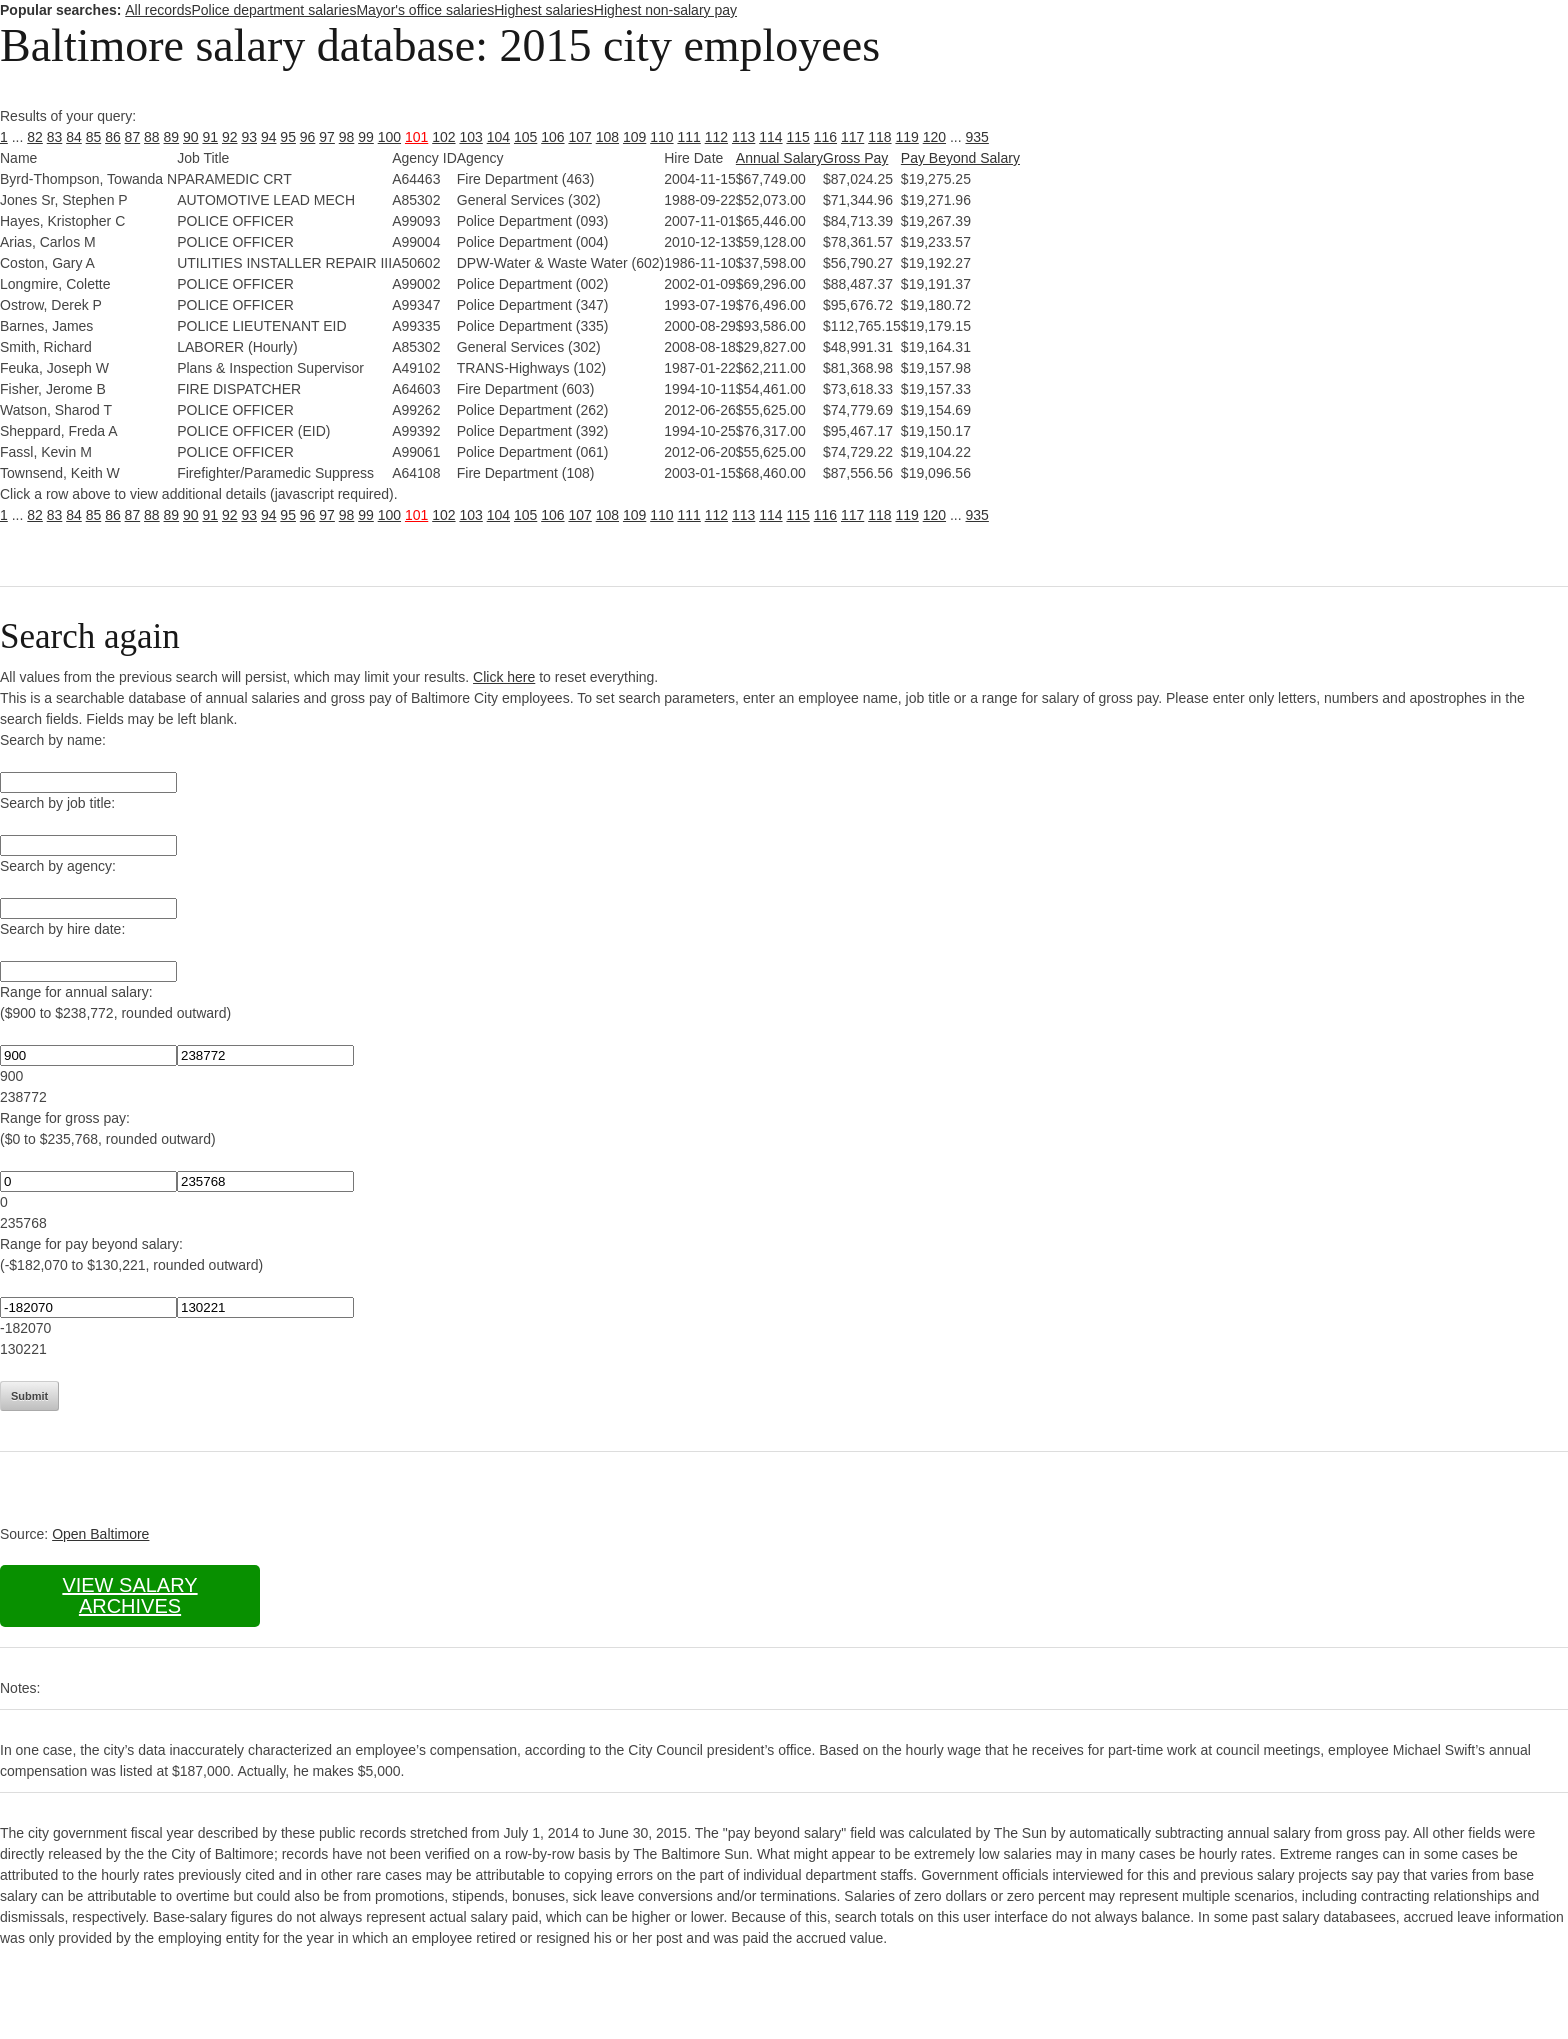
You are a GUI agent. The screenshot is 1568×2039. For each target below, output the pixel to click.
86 (113, 137)
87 (133, 137)
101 (416, 137)
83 (55, 137)
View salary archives (129, 1595)
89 (172, 137)
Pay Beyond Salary (960, 158)
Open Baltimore (100, 1534)
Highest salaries (544, 10)
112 (716, 137)
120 (934, 137)
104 (498, 137)
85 (94, 137)
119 (906, 137)
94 (269, 137)
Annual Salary (779, 158)
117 (852, 137)
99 (366, 137)
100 (389, 137)
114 (770, 137)
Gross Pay (855, 158)
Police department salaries (273, 10)
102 (443, 137)
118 (879, 137)
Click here (504, 677)
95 (288, 137)
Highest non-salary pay (665, 10)
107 (579, 137)
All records (158, 10)
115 (797, 137)
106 (552, 137)
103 (470, 137)
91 (210, 137)
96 (308, 137)
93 (249, 137)
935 (977, 137)
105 (525, 137)
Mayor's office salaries (425, 10)
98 (347, 137)
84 (74, 137)
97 (327, 137)
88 (152, 137)
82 (35, 137)
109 (634, 137)
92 (230, 137)
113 (743, 137)
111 (688, 137)
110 (661, 137)
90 (191, 137)
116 (825, 137)
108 (607, 137)
